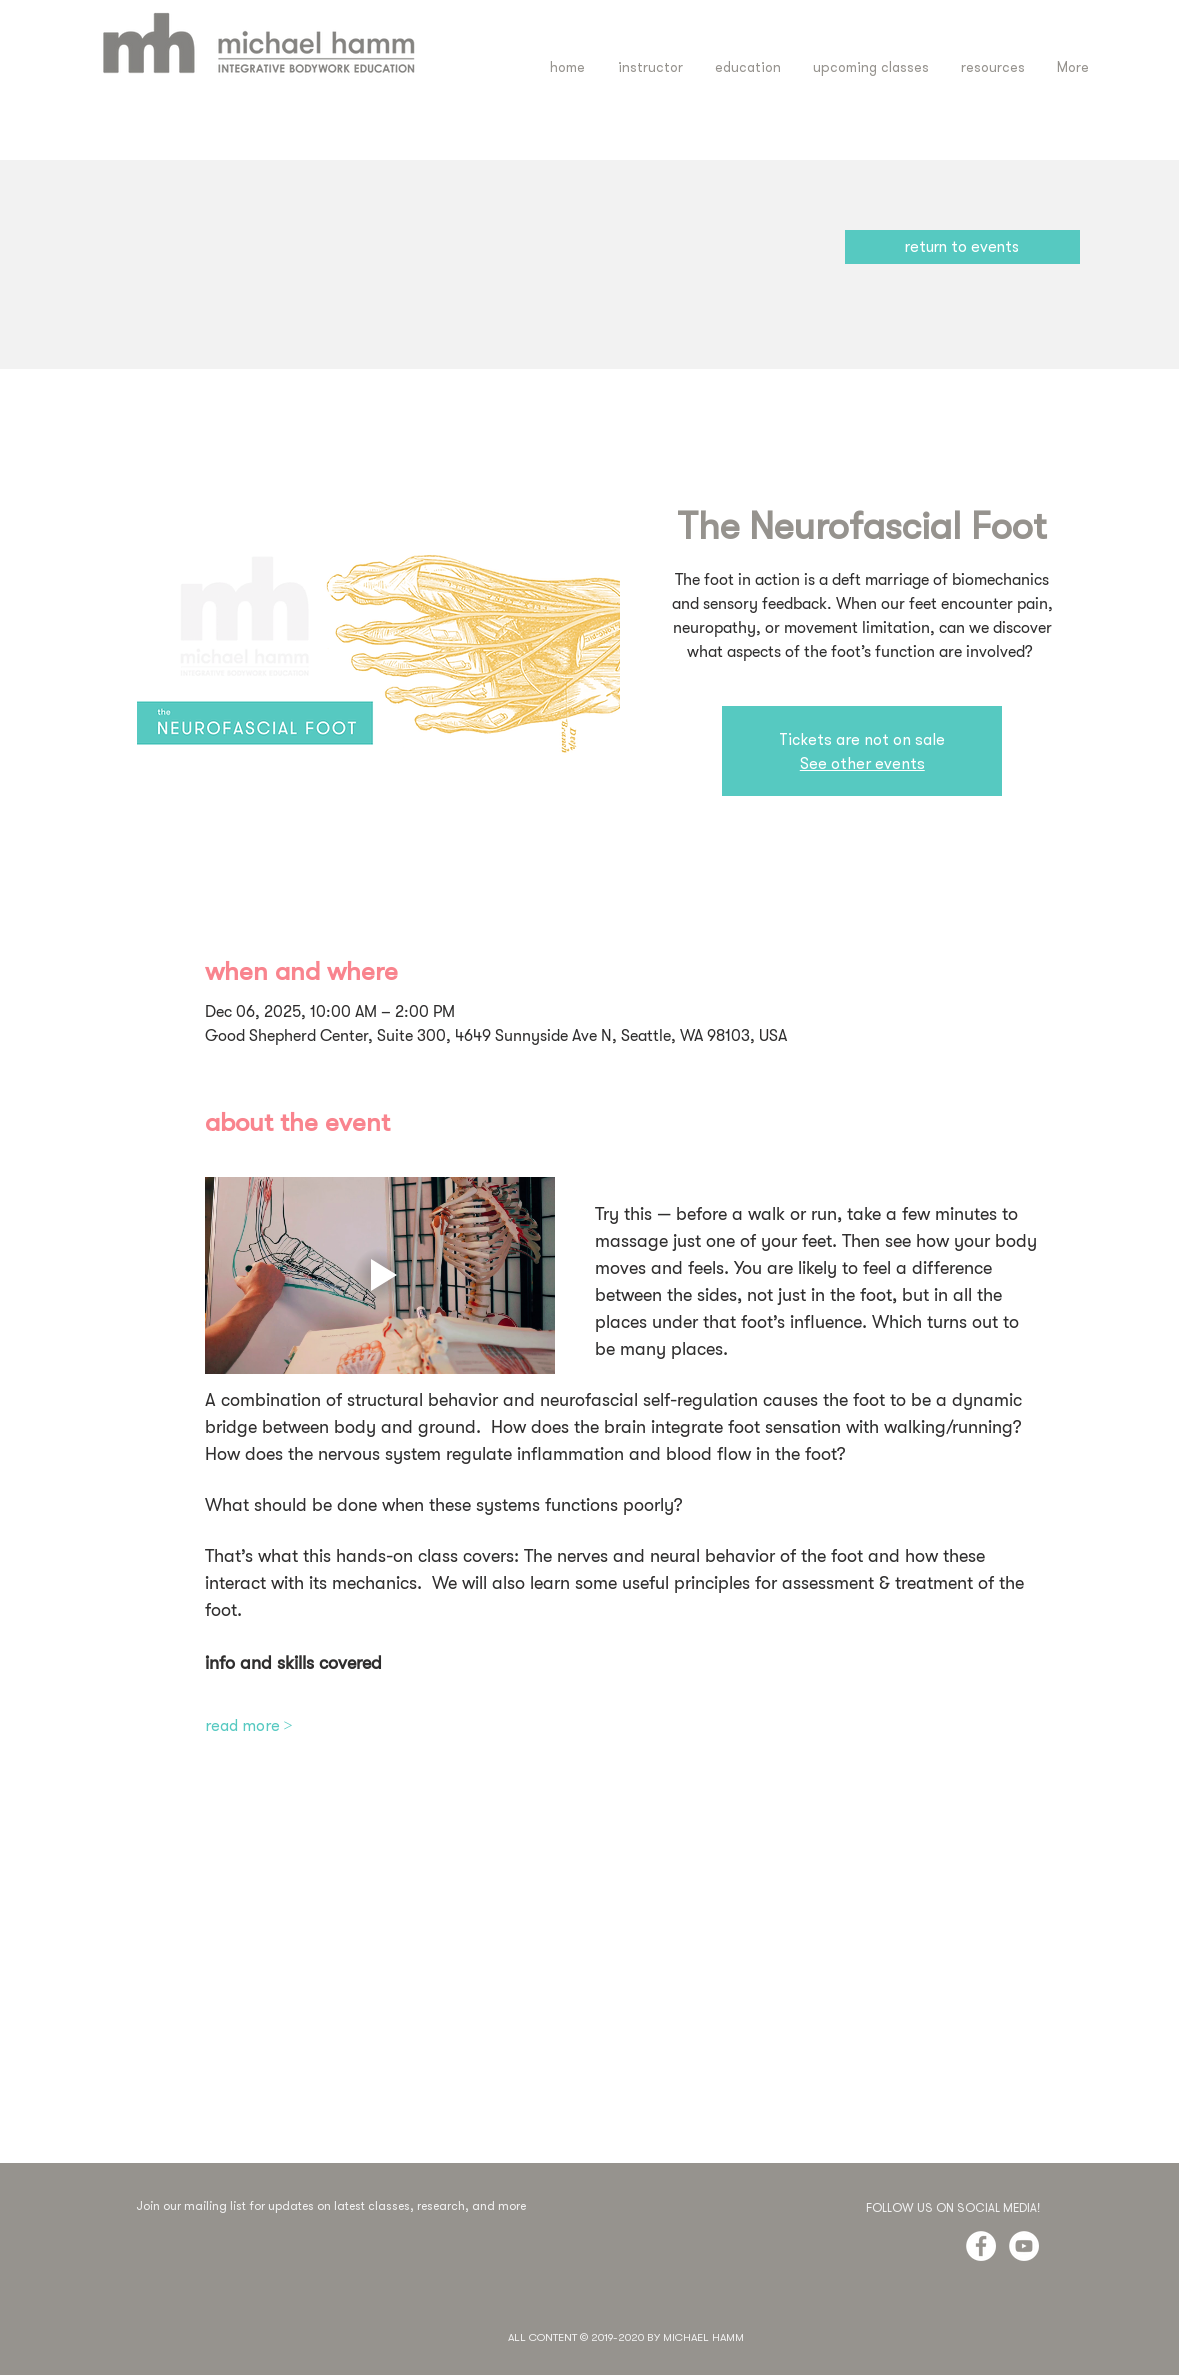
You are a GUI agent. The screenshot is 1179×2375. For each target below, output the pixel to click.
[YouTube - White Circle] (1024, 2246)
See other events (862, 763)
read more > (249, 1725)
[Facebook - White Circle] (981, 2246)
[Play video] (380, 1275)
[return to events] (962, 247)
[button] (748, 67)
